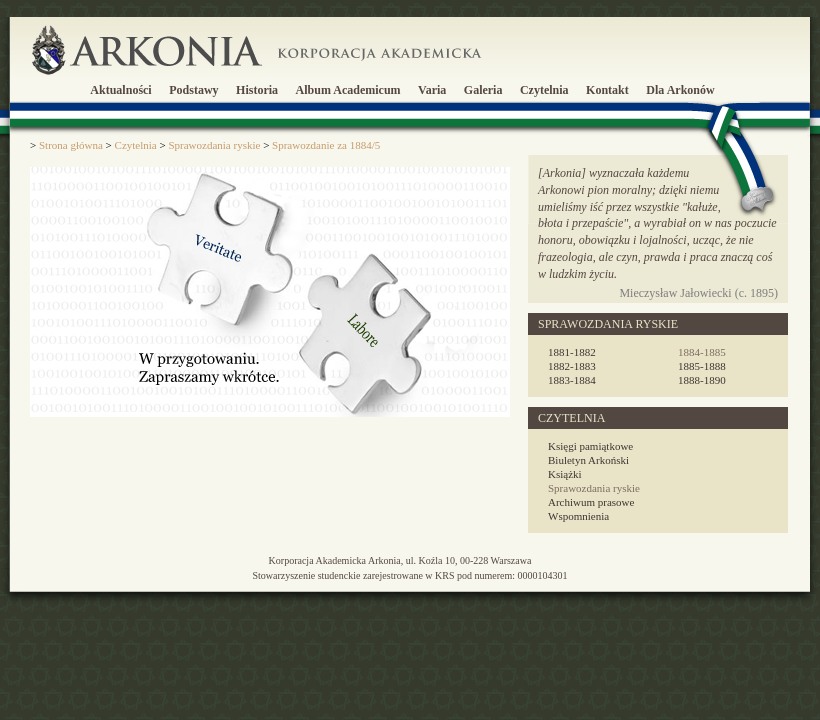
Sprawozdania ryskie (594, 488)
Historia (257, 90)
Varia (432, 90)
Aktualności (120, 90)
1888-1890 (702, 380)
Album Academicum (348, 90)
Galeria (483, 90)
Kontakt (607, 90)
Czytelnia (544, 90)
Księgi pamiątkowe (590, 446)
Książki (565, 474)
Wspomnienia (578, 516)
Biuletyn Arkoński (588, 460)
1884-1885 (702, 352)
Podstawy (193, 90)
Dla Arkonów (680, 90)
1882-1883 (572, 366)
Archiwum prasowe (591, 502)
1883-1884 (572, 380)
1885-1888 (702, 366)
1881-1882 (572, 352)
